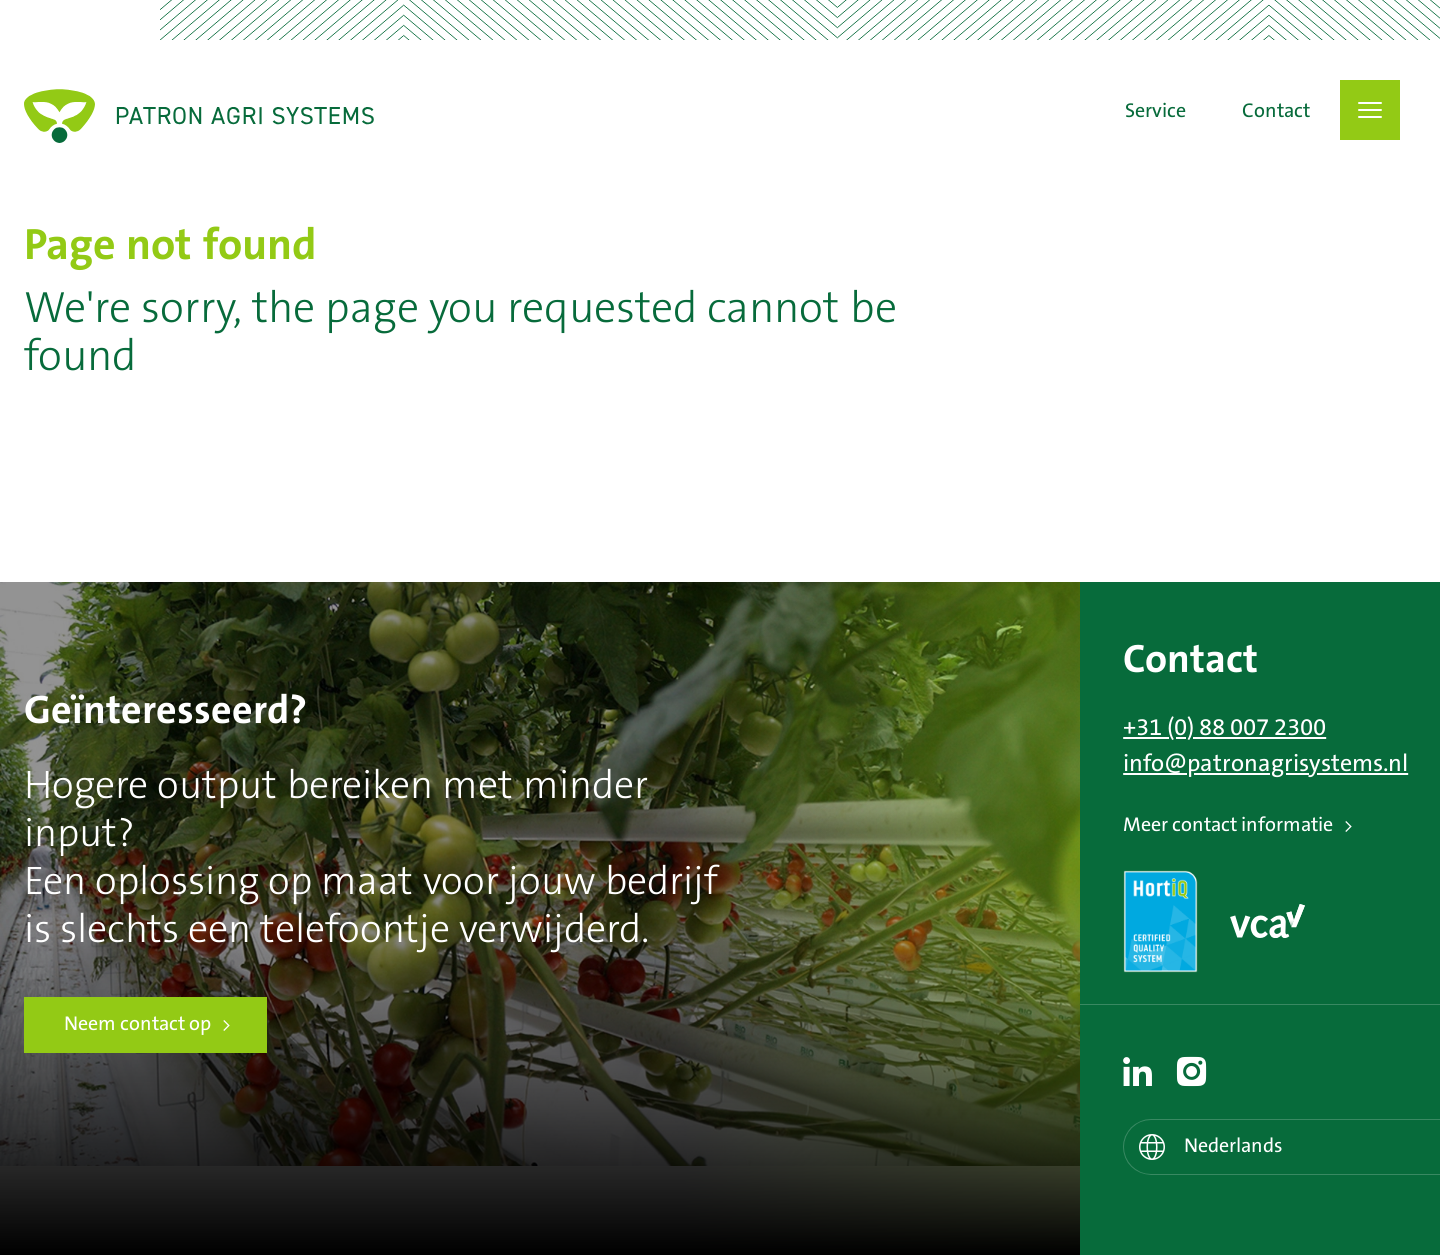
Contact (1276, 112)
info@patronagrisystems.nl (1265, 764)
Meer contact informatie (1228, 825)
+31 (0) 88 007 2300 (1224, 728)
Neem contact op (137, 1024)
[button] (1370, 110)
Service (1155, 112)
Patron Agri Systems (199, 116)
